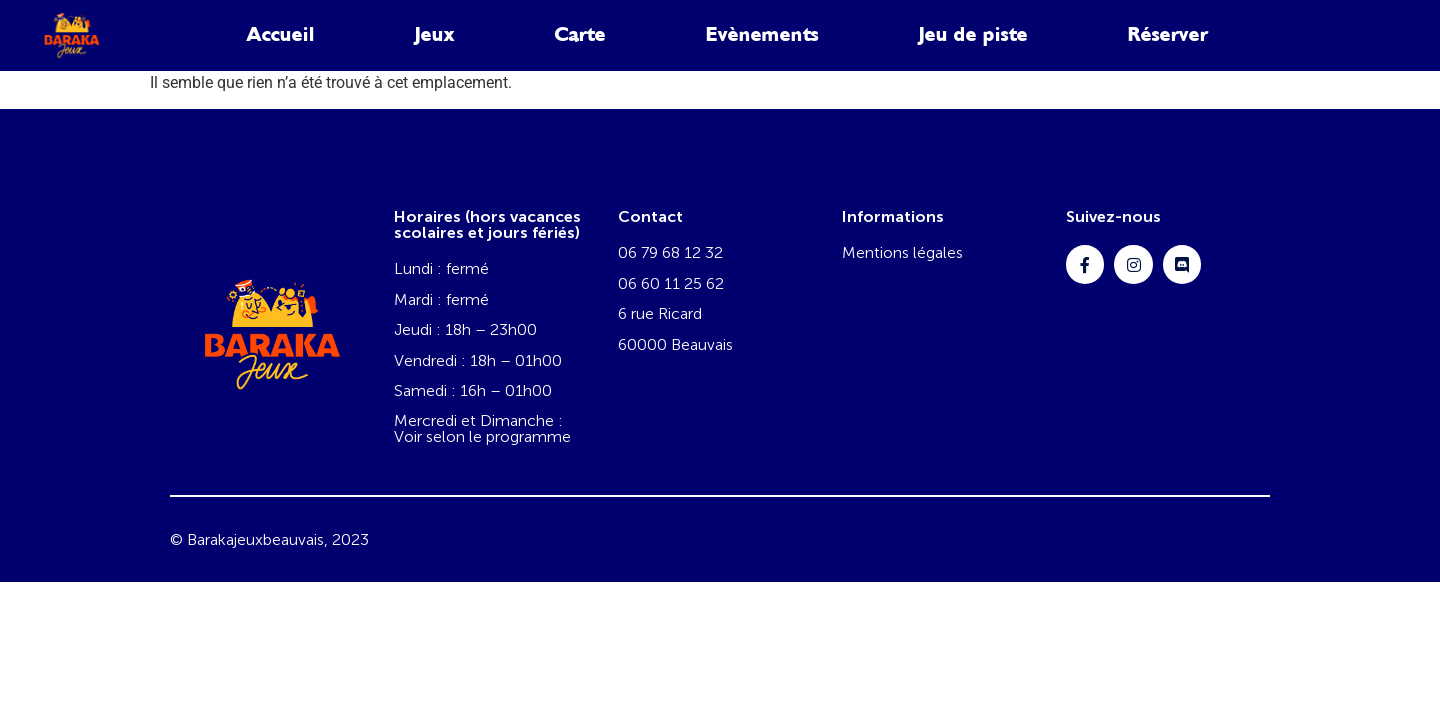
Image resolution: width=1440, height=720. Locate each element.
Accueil (281, 34)
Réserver (1168, 34)
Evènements (762, 34)
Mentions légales (902, 252)
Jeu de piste (973, 34)
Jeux (435, 34)
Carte (580, 34)
